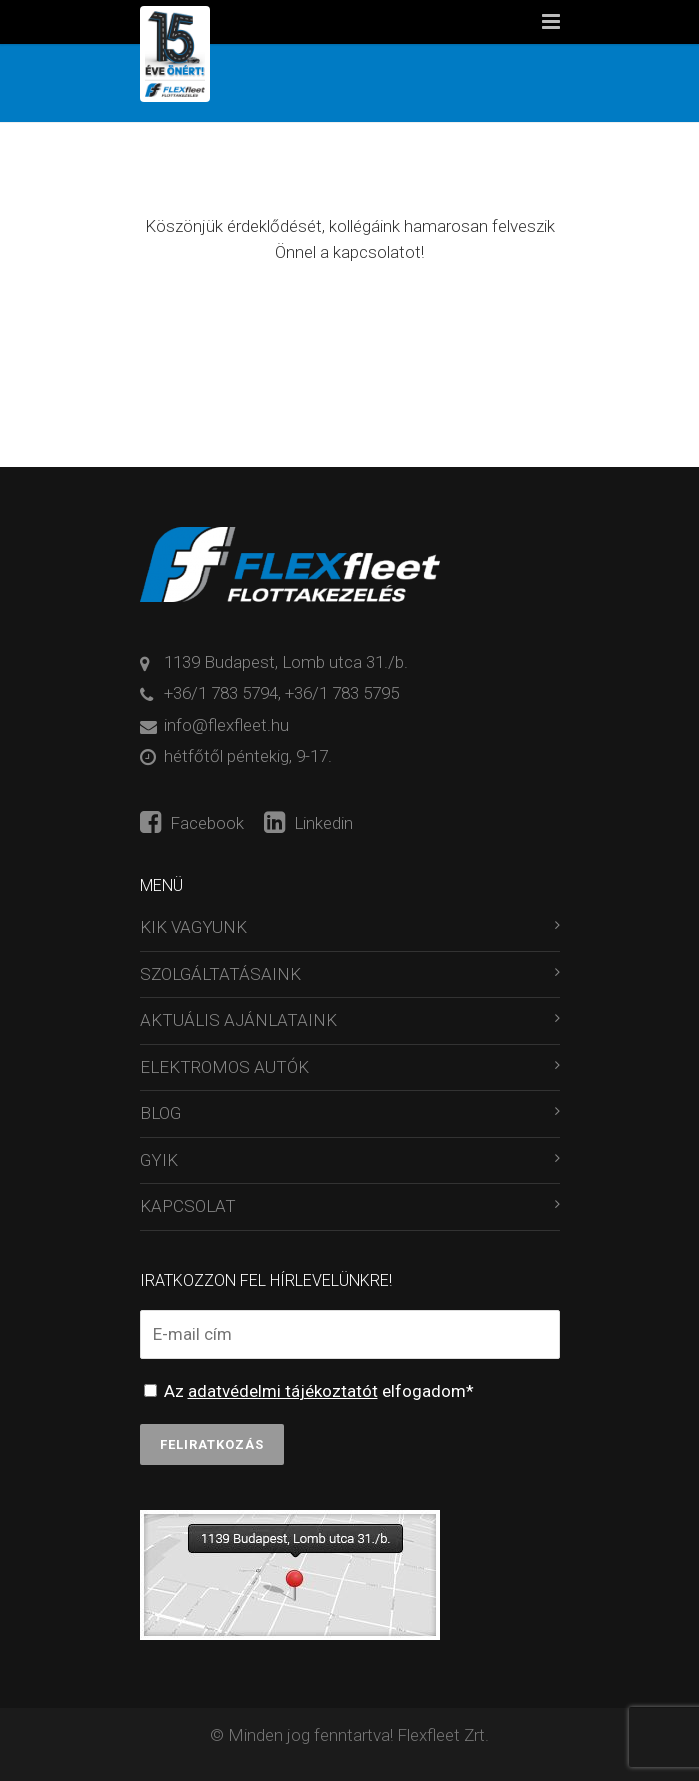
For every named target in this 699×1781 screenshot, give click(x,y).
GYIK (159, 1160)
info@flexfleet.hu (226, 725)
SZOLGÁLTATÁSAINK (220, 974)
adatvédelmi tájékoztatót (283, 1391)
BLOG (160, 1113)
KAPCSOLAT (188, 1206)
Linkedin (308, 823)
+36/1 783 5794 (221, 693)
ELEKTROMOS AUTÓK (224, 1067)
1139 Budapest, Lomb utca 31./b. (286, 662)
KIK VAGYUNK (193, 927)
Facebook (192, 823)
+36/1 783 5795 (342, 693)
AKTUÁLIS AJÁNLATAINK (238, 1020)
